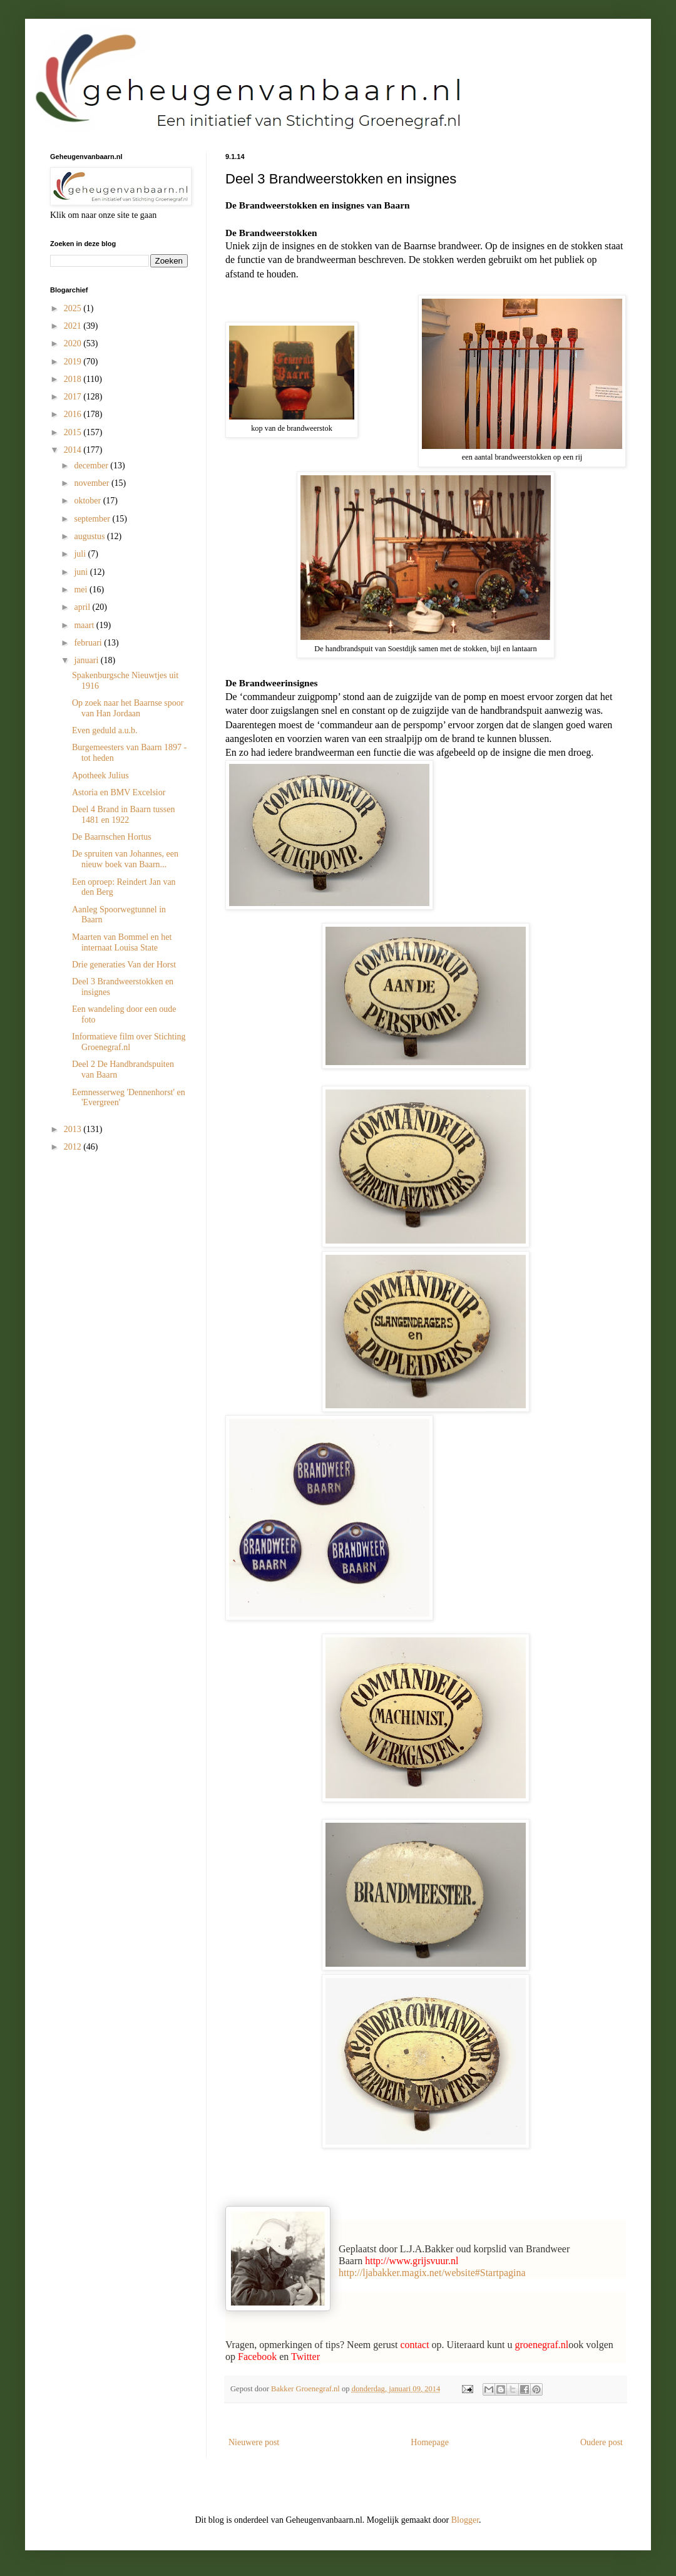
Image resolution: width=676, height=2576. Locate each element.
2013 (74, 1129)
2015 (74, 432)
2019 (74, 361)
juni (82, 572)
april (83, 607)
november (92, 483)
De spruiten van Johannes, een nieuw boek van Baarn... (125, 859)
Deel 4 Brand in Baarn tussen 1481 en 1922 (123, 815)
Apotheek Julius (100, 775)
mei (82, 589)
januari (87, 660)
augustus (90, 536)
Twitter (305, 2356)
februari (89, 642)
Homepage (430, 2442)
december (92, 465)
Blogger (465, 2520)
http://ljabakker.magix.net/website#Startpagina (432, 2272)
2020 (74, 343)
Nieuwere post (253, 2442)
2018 (74, 379)
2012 (74, 1146)
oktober (88, 500)
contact (414, 2344)
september (93, 518)
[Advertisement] (112, 1236)
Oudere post (601, 2442)
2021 (74, 326)
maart (85, 625)
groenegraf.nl (541, 2344)
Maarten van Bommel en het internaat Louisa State (122, 942)
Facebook (257, 2356)
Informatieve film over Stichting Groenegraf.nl (129, 1042)
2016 (74, 414)
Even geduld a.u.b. (105, 730)
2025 (74, 308)
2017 (74, 396)
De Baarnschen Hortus (111, 837)
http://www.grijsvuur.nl (411, 2260)
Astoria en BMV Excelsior (118, 792)
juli (81, 554)
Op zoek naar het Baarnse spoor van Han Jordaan (127, 708)
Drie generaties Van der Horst (124, 964)
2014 (74, 450)
